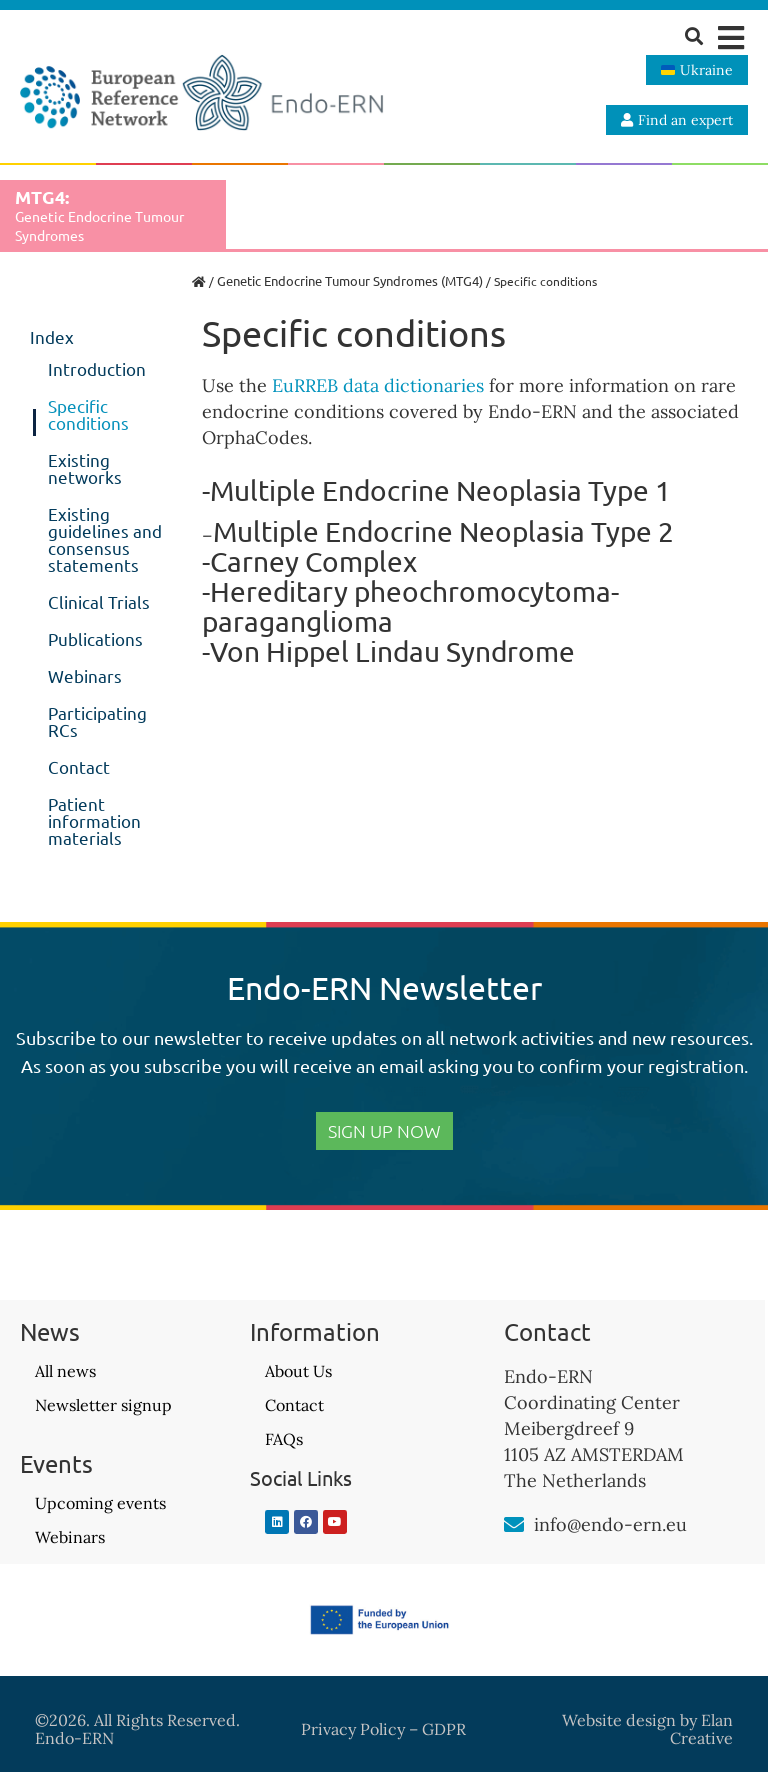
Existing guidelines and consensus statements (105, 539)
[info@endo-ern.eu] (514, 1525)
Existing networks (85, 468)
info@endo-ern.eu (610, 1524)
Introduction (97, 368)
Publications (95, 638)
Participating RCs (97, 721)
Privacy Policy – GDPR (383, 1729)
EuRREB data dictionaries (378, 385)
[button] (730, 37)
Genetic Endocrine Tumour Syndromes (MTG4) (350, 280)
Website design (619, 1720)
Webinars (85, 675)
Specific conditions (88, 414)
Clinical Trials (99, 601)
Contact (79, 766)
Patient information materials (94, 820)
